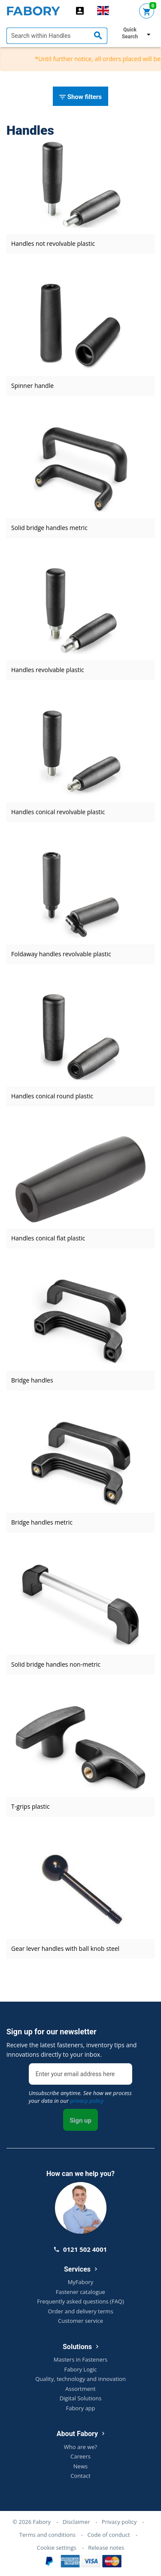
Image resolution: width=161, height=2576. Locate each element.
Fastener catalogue (80, 2292)
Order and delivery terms (80, 2311)
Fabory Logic (80, 2369)
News (80, 2466)
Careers (80, 2456)
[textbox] (56, 36)
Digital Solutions (81, 2398)
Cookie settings (56, 2547)
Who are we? (80, 2447)
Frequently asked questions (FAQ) (80, 2301)
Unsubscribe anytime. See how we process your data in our (80, 2097)
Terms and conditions (47, 2535)
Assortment (80, 2389)
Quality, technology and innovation (80, 2379)
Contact (80, 2476)
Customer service (80, 2321)
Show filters (80, 97)
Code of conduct (109, 2535)
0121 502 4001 (80, 2249)
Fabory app (80, 2408)
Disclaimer (76, 2522)
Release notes (106, 2547)
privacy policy (86, 2101)
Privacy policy (119, 2522)
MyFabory (81, 2282)
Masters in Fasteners (80, 2359)
